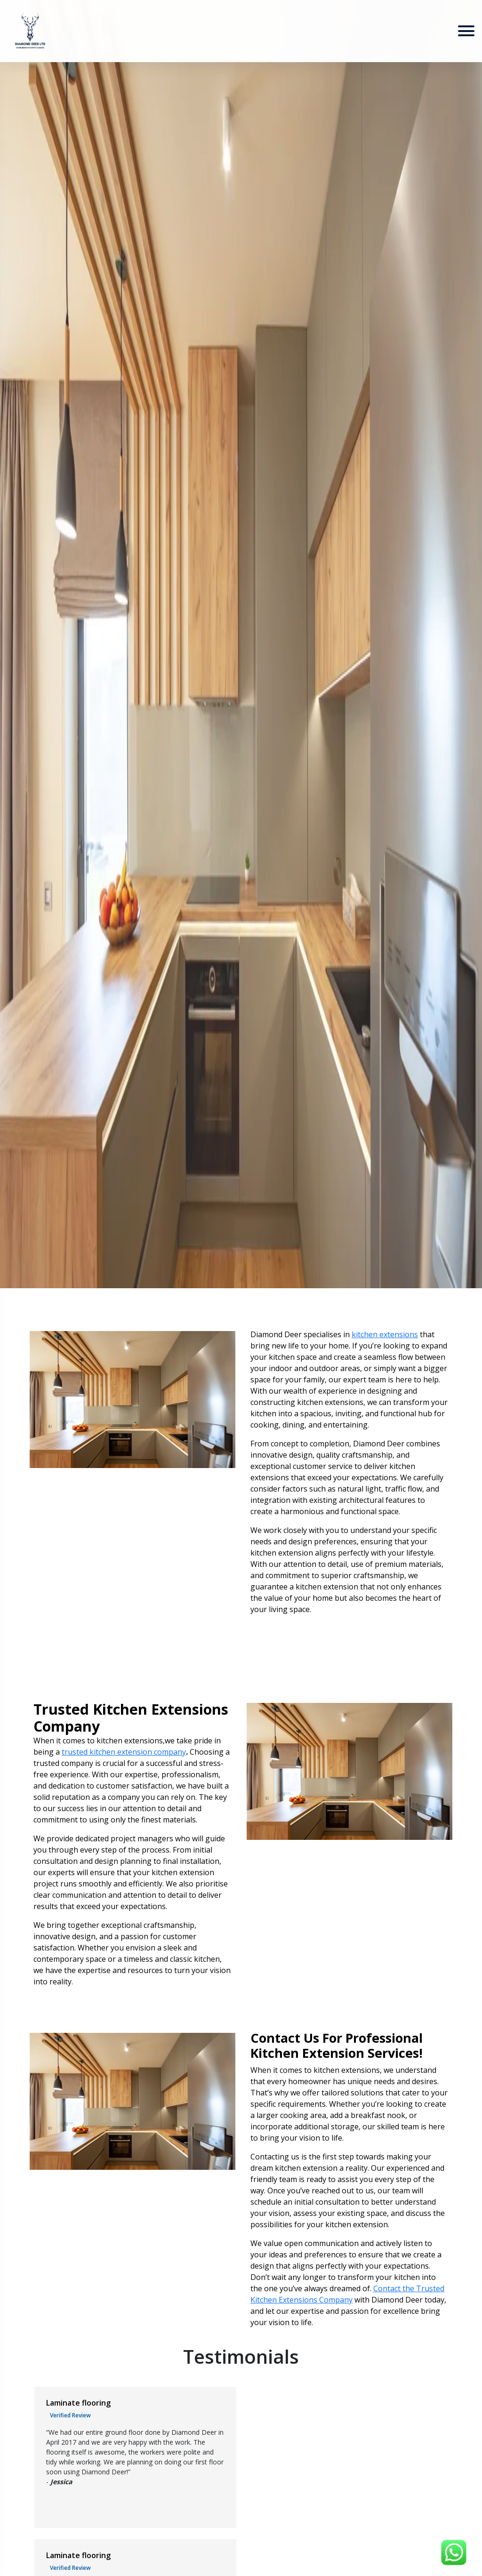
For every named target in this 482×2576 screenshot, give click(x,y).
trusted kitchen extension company (124, 1752)
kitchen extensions (385, 1334)
